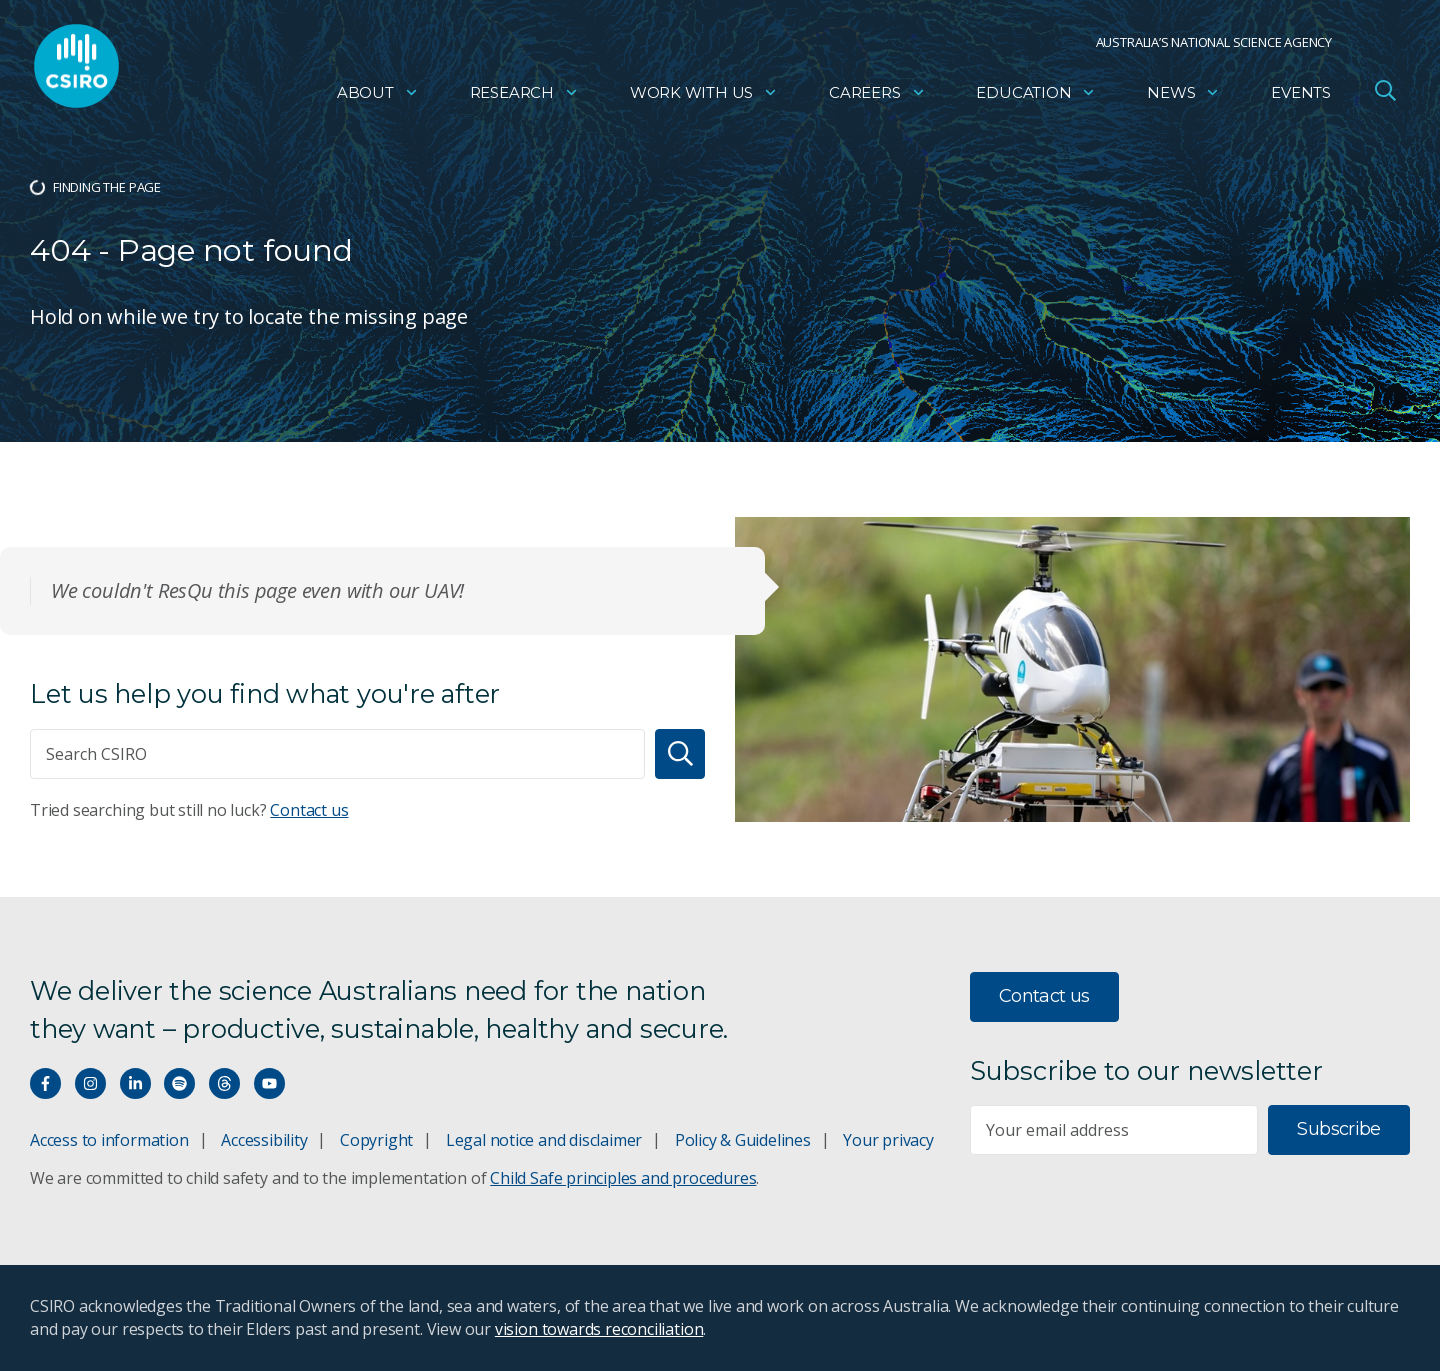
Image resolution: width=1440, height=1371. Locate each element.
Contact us (309, 810)
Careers (877, 95)
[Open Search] (1385, 94)
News (1183, 95)
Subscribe (1338, 1129)
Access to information (109, 1140)
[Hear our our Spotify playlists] (179, 1083)
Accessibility (264, 1140)
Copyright (376, 1140)
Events (1301, 95)
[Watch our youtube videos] (269, 1083)
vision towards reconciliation (599, 1329)
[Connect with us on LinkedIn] (135, 1083)
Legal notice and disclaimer (544, 1140)
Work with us (704, 95)
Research (524, 95)
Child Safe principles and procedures (623, 1178)
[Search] (680, 754)
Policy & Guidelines (743, 1140)
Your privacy (888, 1140)
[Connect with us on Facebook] (45, 1083)
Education (1036, 95)
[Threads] (224, 1083)
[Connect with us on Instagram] (90, 1083)
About (378, 95)
